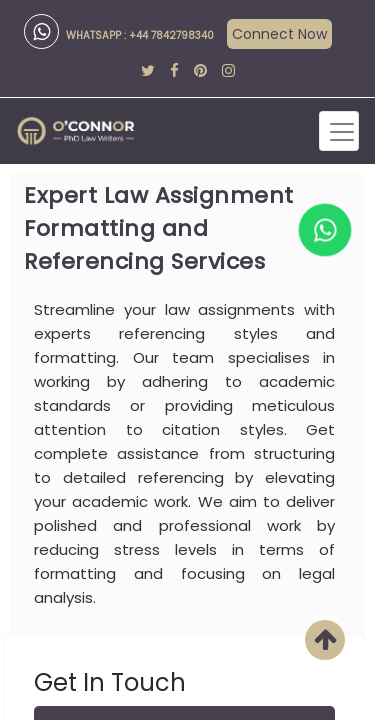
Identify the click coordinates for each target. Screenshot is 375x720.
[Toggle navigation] (339, 131)
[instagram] (228, 70)
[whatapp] (325, 230)
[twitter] (148, 70)
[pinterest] (200, 70)
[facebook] (174, 70)
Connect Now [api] (279, 34)
